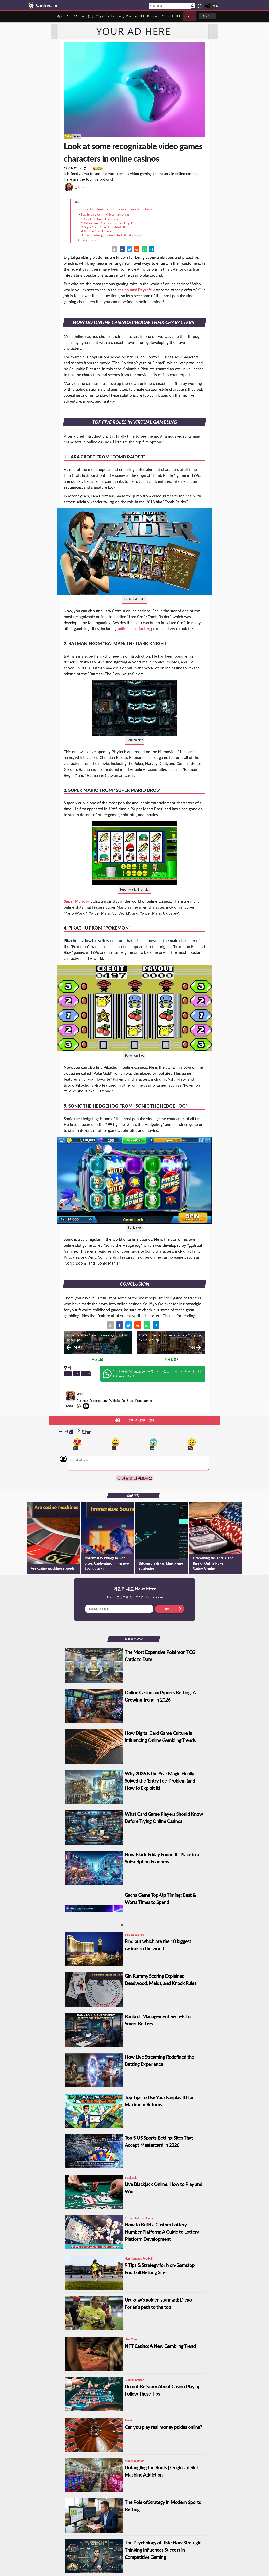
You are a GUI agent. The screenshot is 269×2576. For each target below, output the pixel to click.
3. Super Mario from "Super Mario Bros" (105, 227)
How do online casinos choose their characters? (117, 209)
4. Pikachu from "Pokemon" (97, 231)
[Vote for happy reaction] (115, 1442)
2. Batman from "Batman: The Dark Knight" (107, 223)
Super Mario (74, 901)
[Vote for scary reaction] (153, 1442)
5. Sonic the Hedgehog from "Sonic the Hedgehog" (111, 235)
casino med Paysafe (135, 289)
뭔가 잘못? (171, 1359)
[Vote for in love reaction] (77, 1442)
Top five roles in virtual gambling (105, 214)
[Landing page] (31, 5)
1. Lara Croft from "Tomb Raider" (101, 218)
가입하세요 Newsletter (134, 1588)
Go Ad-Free (189, 16)
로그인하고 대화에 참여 (134, 1420)
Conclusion (89, 240)
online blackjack (132, 628)
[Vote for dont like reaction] (191, 1442)
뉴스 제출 (98, 1359)
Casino (68, 136)
